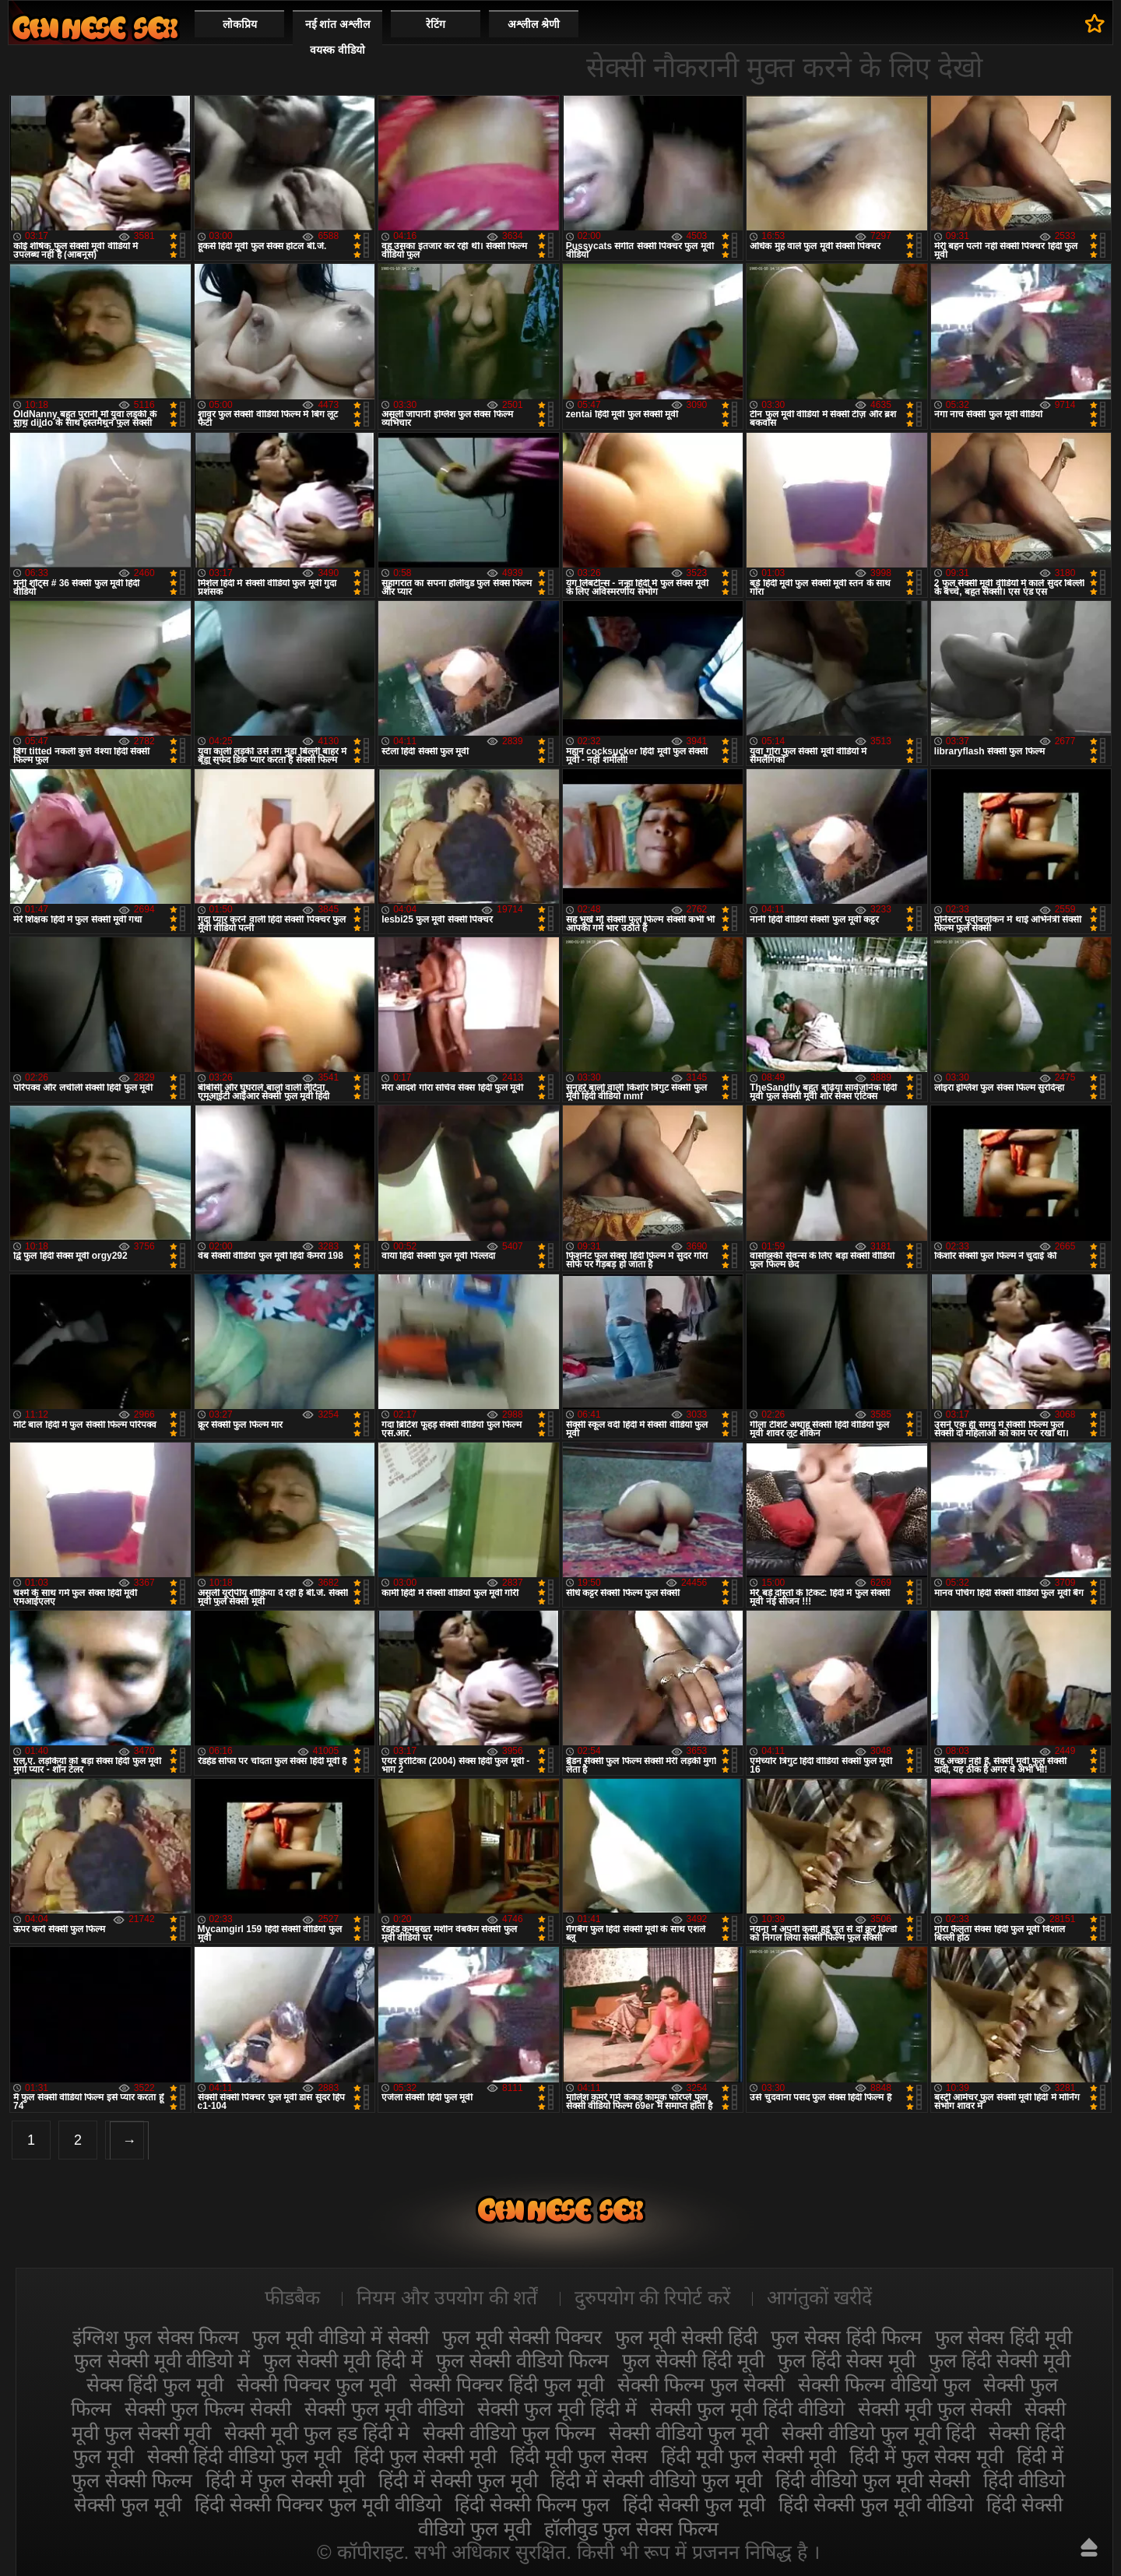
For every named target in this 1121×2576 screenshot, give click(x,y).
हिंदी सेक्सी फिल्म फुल (532, 2504)
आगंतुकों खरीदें (819, 2297)
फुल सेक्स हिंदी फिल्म (846, 2337)
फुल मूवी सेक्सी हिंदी (686, 2337)
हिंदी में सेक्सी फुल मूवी (458, 2480)
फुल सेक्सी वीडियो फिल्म (522, 2360)
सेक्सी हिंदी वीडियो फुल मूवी (244, 2456)
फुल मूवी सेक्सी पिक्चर (522, 2337)
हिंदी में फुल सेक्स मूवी (926, 2456)
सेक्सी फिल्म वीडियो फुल (884, 2384)
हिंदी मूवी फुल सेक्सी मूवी (748, 2456)
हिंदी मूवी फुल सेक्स (579, 2456)
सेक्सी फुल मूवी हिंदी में (557, 2409)
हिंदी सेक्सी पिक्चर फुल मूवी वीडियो (318, 2504)
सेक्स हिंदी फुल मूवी (155, 2384)
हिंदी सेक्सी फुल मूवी (694, 2504)
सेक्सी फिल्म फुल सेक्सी (701, 2384)
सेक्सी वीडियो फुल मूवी (688, 2433)
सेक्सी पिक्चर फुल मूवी (316, 2384)
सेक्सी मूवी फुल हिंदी (95, 27)
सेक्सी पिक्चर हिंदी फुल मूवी (506, 2384)
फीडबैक (292, 2297)
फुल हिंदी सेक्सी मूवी (1000, 2360)
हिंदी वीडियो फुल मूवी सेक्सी (872, 2480)
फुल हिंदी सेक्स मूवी (846, 2360)
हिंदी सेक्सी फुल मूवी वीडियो (875, 2504)
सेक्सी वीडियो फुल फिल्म (509, 2433)
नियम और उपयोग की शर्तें (447, 2297)
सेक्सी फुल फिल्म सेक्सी (208, 2409)
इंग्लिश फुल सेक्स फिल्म (156, 2337)
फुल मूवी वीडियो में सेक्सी (340, 2337)
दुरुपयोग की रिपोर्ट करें (653, 2297)
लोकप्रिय (240, 24)
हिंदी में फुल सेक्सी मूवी (285, 2480)
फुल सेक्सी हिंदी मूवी (693, 2360)
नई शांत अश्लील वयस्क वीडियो (338, 37)
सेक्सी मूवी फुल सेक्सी (935, 2409)
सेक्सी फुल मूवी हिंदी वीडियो (747, 2409)
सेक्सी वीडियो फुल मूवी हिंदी (879, 2433)
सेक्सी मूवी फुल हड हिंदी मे (316, 2433)
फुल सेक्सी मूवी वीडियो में (162, 2360)
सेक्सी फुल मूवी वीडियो (384, 2409)
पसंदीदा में (1095, 23)
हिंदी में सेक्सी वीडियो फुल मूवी (656, 2480)
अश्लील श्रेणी (534, 24)
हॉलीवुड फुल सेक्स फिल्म (631, 2528)
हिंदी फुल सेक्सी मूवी (425, 2456)
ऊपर (1089, 2547)
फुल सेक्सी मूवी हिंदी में (343, 2360)
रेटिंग (435, 24)
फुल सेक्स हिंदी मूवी (1004, 2337)
